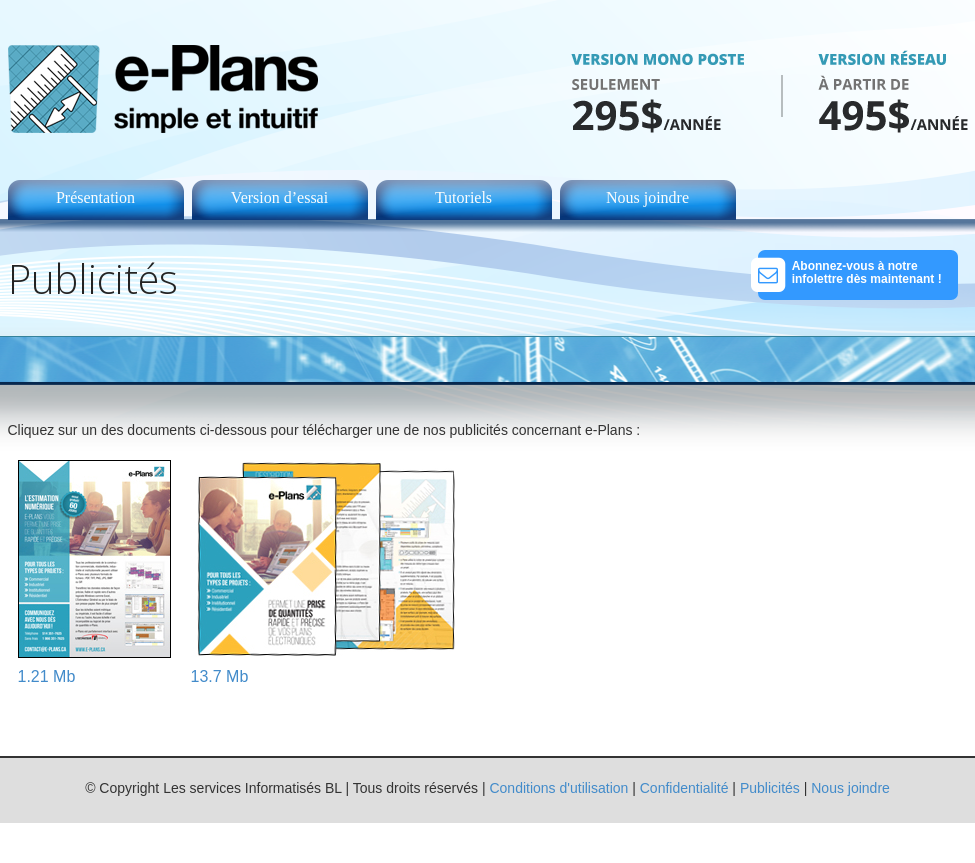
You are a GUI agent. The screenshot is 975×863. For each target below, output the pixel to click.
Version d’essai (279, 197)
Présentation (95, 197)
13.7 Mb (220, 676)
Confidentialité (684, 788)
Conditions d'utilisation (558, 788)
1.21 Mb (47, 676)
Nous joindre (647, 197)
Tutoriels (463, 197)
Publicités (770, 788)
